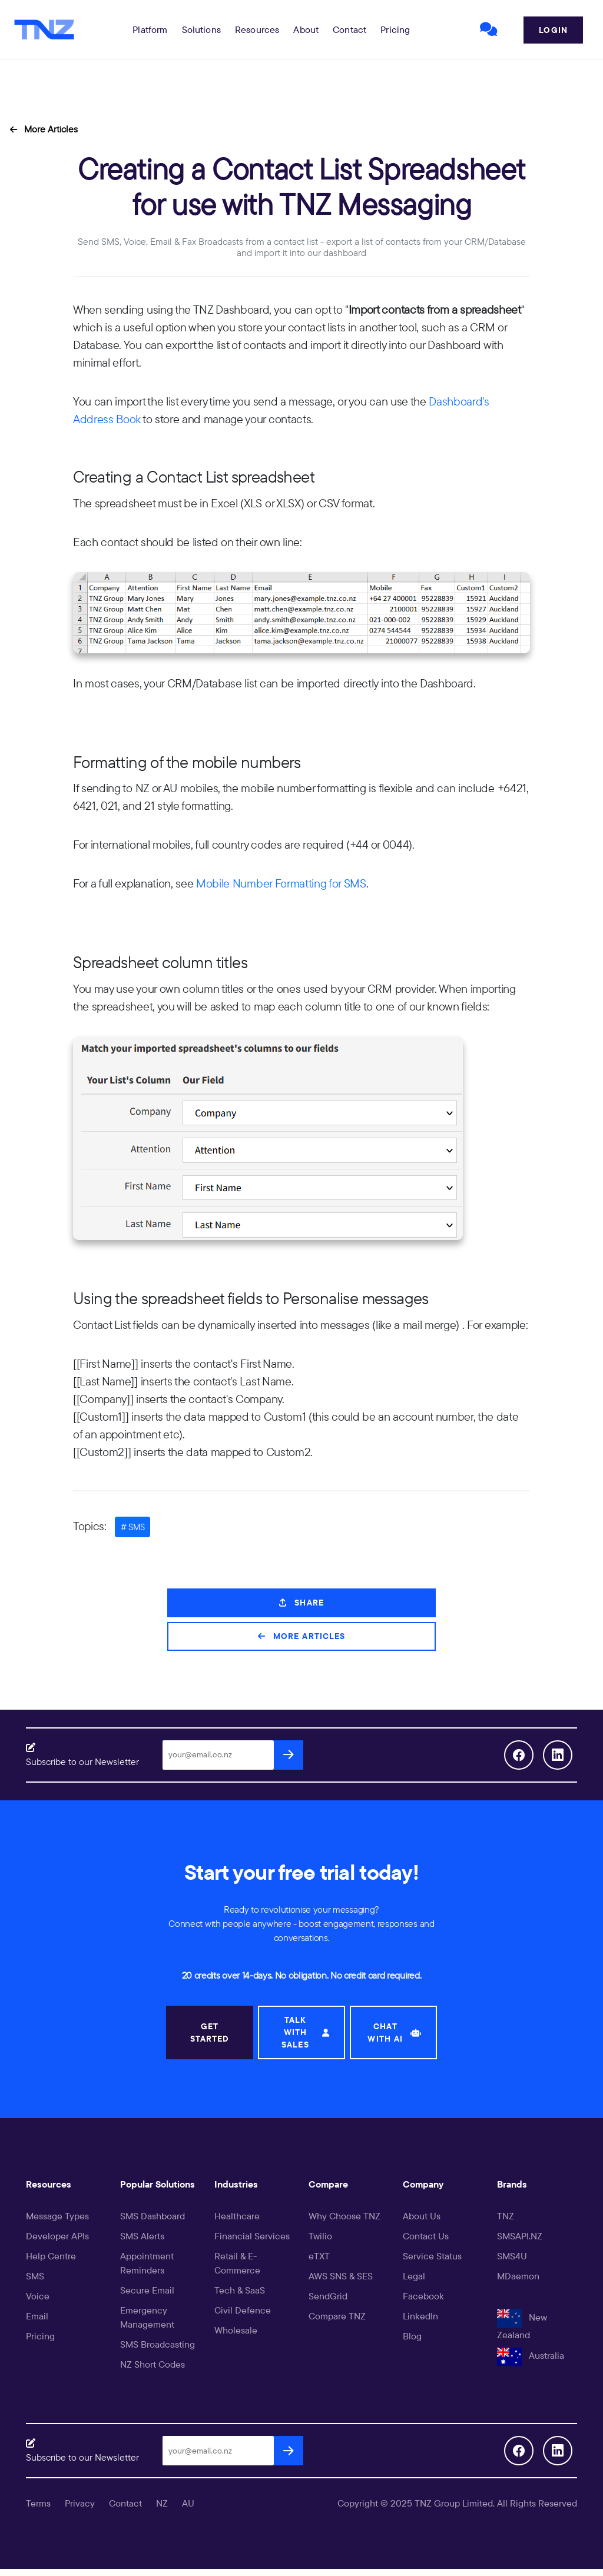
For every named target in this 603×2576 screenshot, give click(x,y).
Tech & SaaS (239, 2290)
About (306, 29)
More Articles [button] (44, 129)
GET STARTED (210, 2032)
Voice (37, 2296)
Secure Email (147, 2290)
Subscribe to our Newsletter (82, 1761)
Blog (412, 2336)
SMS (35, 2276)
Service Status (432, 2256)
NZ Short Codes (152, 2364)
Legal (414, 2276)
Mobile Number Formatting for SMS (281, 883)
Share (301, 1602)
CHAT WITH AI (394, 2032)
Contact (349, 29)
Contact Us (426, 2236)
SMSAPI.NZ (519, 2236)
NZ (162, 2503)
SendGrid (328, 2296)
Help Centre (51, 2256)
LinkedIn (420, 2316)
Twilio (320, 2236)
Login (553, 30)
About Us (421, 2216)
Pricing (395, 29)
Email (37, 2316)
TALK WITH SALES (305, 2032)
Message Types (57, 2216)
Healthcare (237, 2216)
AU (188, 2503)
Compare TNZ (337, 2316)
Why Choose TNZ (344, 2216)
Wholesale (235, 2330)
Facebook (423, 2296)
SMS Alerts (142, 2236)
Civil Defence (242, 2310)
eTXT (319, 2256)
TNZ (505, 2216)
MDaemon (518, 2276)
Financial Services (252, 2236)
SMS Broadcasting (157, 2344)
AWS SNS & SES (341, 2276)
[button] (150, 29)
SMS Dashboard (152, 2216)
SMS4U (512, 2256)
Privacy (80, 2503)
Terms (38, 2503)
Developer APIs (57, 2236)
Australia (530, 2355)
